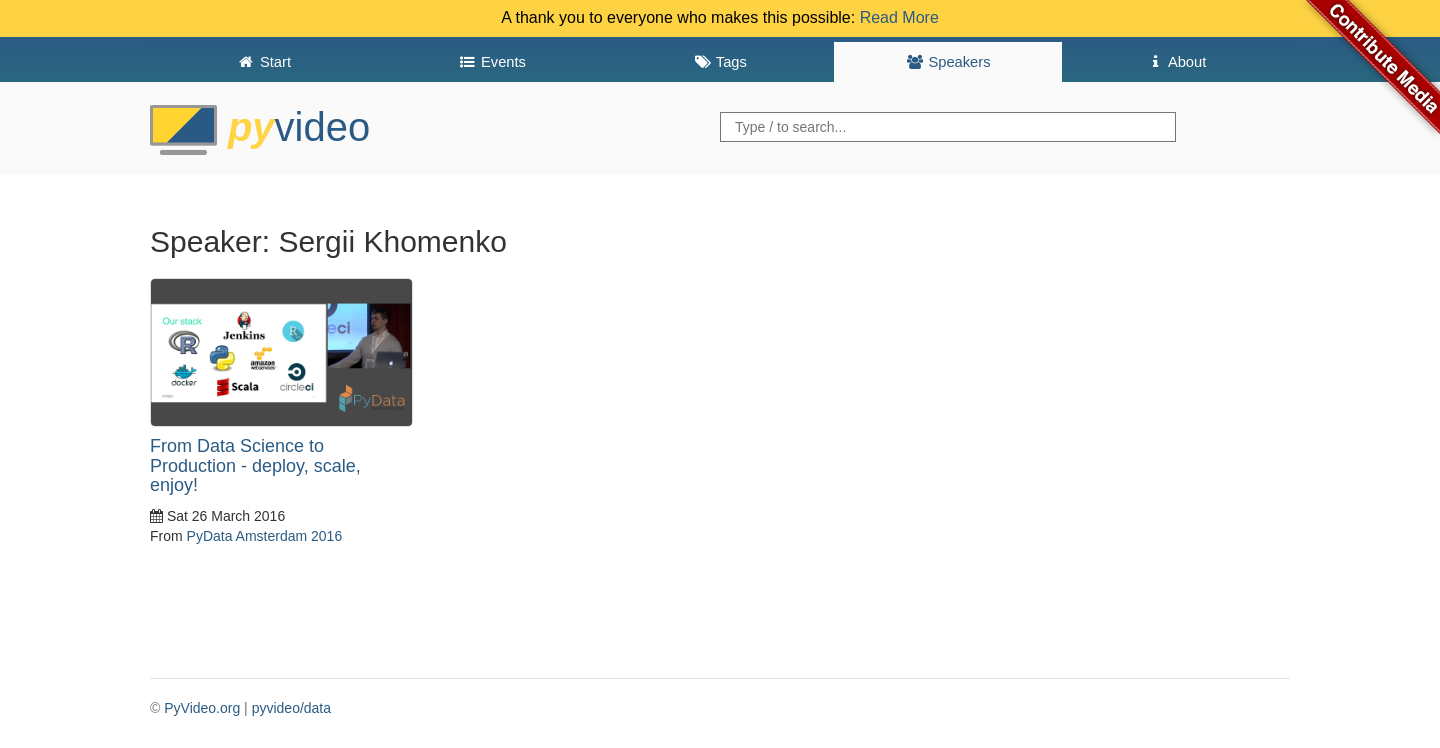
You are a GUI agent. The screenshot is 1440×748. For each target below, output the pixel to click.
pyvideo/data (291, 708)
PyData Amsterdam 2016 (265, 536)
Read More (899, 17)
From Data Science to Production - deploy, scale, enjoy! (255, 466)
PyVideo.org (202, 708)
